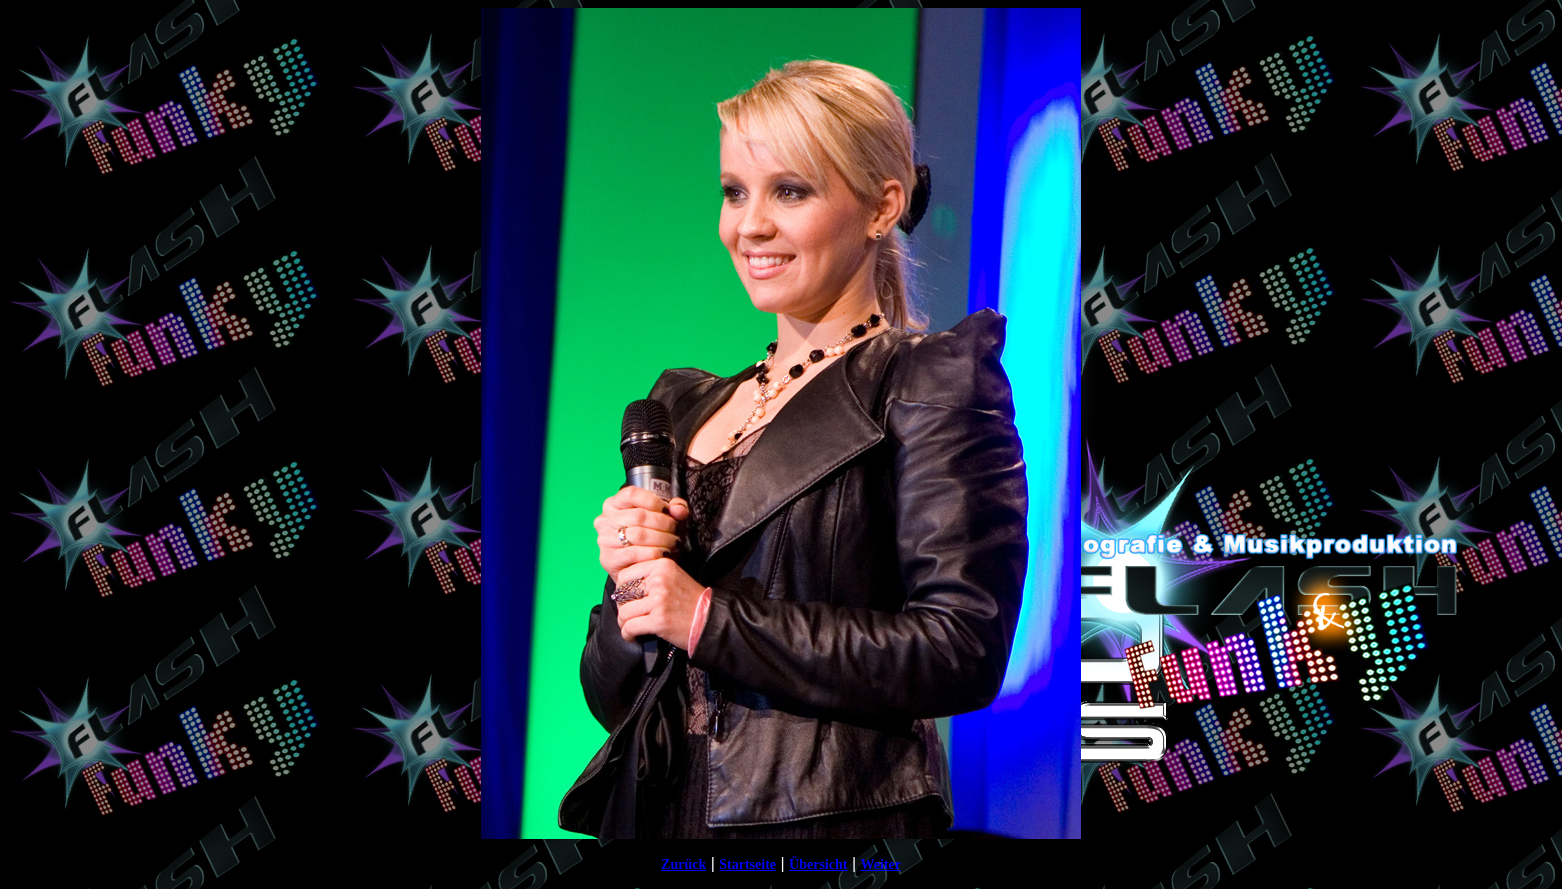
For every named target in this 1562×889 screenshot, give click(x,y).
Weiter (880, 864)
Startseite (747, 864)
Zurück (683, 864)
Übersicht (818, 864)
